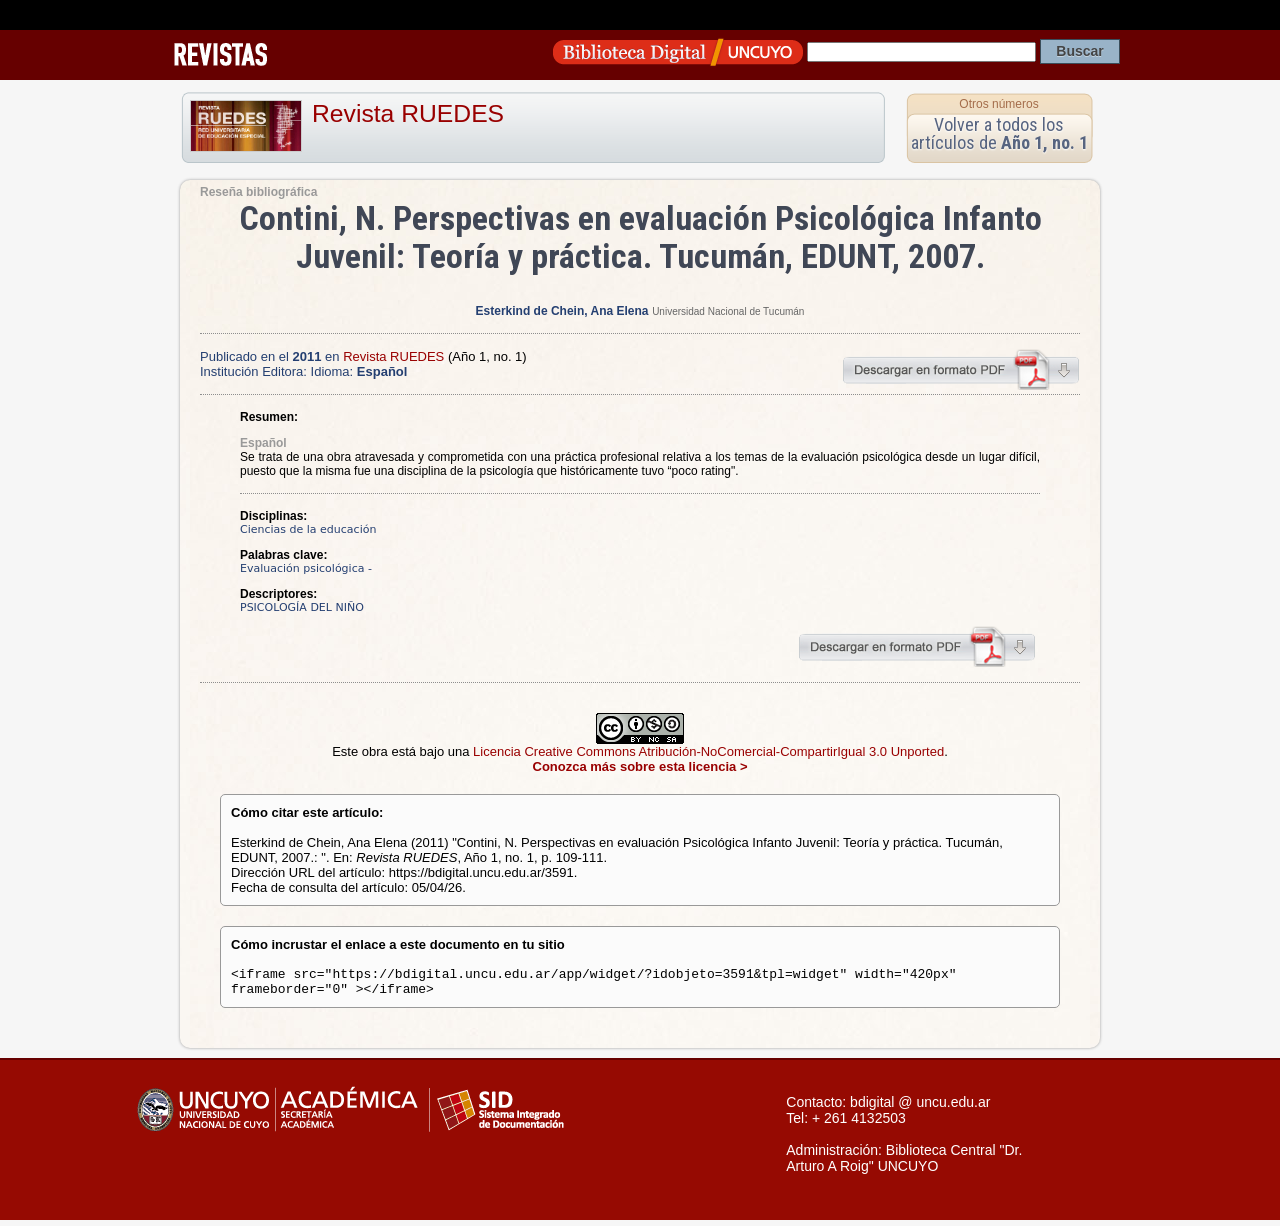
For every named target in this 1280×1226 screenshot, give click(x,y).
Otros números (998, 104)
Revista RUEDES (408, 113)
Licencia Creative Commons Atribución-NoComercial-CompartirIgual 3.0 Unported (708, 751)
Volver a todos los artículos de (999, 133)
